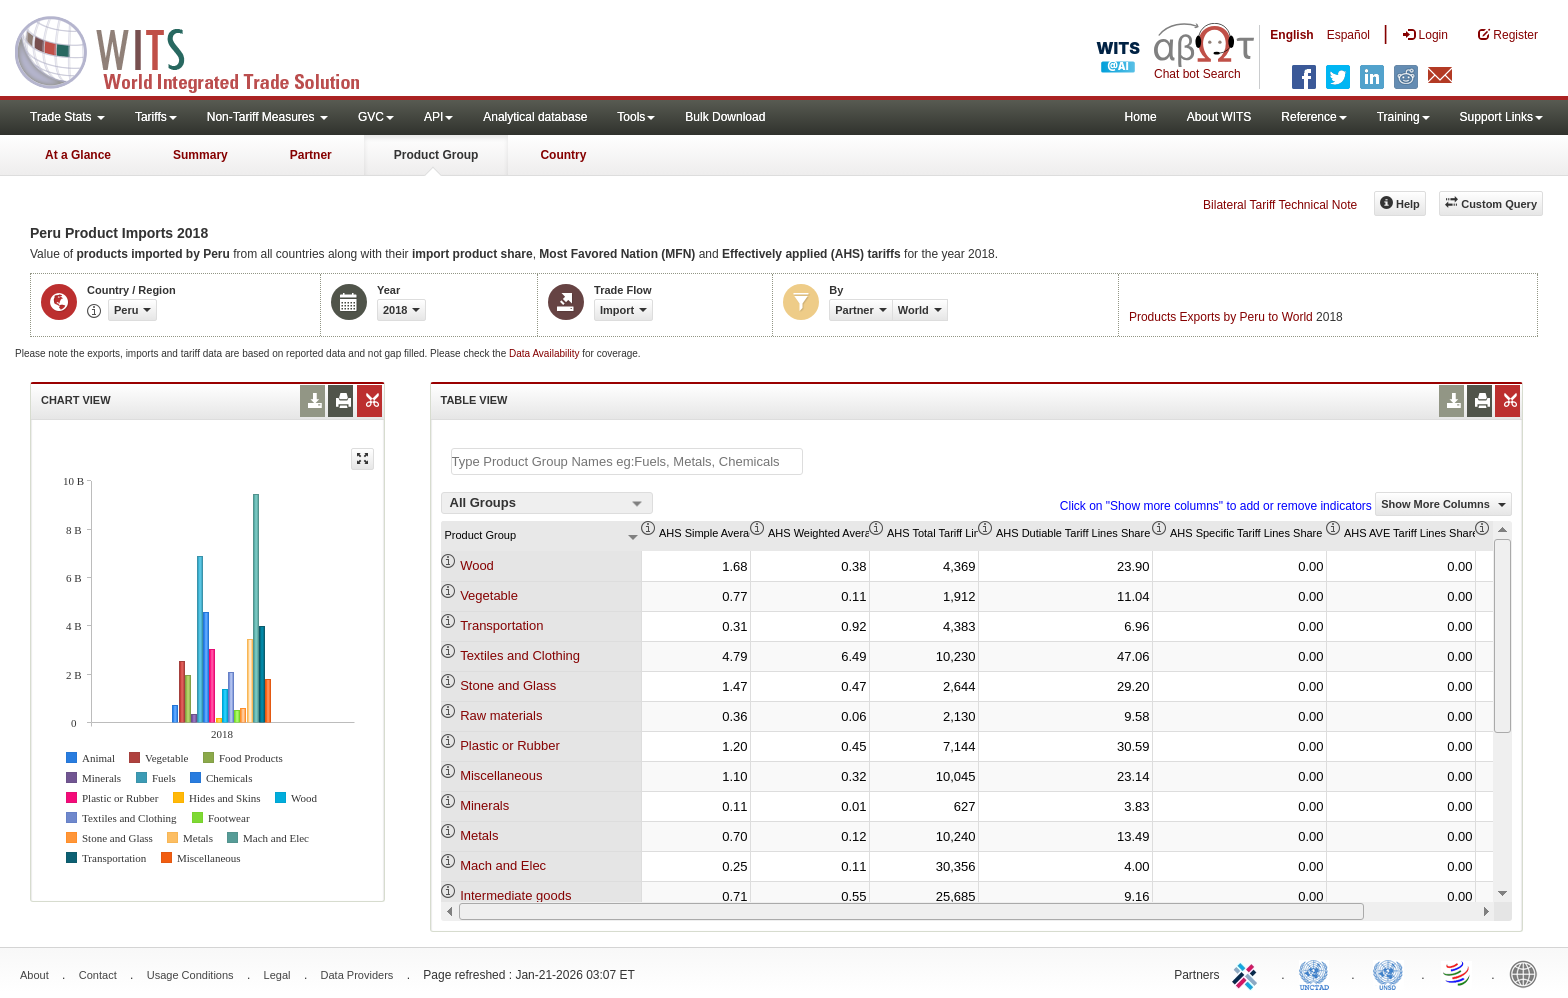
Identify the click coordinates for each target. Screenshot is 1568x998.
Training (1403, 117)
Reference (1313, 117)
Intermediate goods (515, 895)
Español (1348, 35)
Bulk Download (725, 117)
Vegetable (489, 595)
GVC (376, 117)
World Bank (1528, 973)
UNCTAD (1318, 973)
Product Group (436, 155)
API (438, 117)
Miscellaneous (501, 775)
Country (563, 155)
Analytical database (535, 117)
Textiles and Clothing (520, 655)
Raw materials (501, 715)
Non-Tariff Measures (267, 117)
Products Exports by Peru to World (1221, 317)
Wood (477, 565)
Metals (479, 835)
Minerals (484, 805)
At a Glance (78, 155)
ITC (1248, 973)
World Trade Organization (1458, 973)
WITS (200, 50)
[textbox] (627, 461)
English (1291, 35)
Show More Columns (1443, 504)
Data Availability (545, 353)
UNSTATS (1388, 973)
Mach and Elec (503, 865)
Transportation (501, 625)
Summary (200, 155)
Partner (311, 155)
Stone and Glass (508, 685)
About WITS (1219, 117)
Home (1141, 117)
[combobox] (547, 503)
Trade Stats (67, 117)
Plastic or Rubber (510, 745)
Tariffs (156, 117)
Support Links (1501, 117)
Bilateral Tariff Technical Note (1280, 205)
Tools (636, 117)
